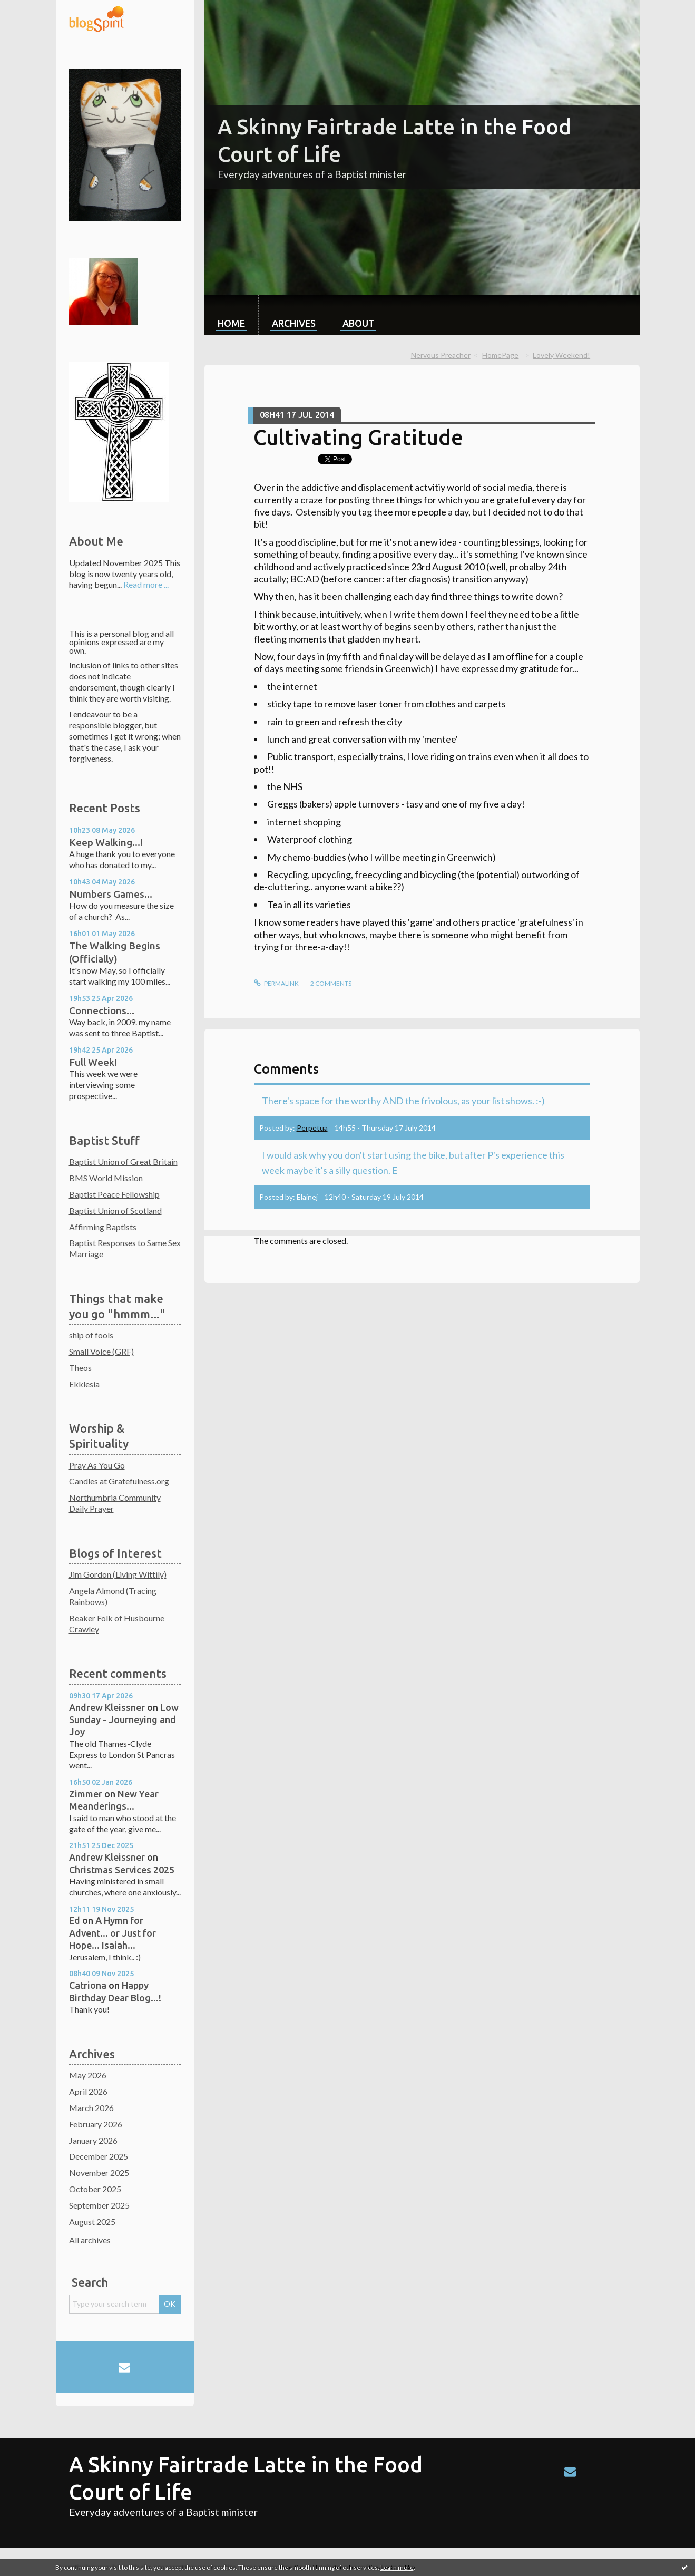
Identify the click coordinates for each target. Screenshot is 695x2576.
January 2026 (93, 2140)
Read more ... (146, 584)
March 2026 (91, 2108)
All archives (90, 2240)
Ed (74, 1920)
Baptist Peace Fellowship (114, 1194)
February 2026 (95, 2124)
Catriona (87, 1985)
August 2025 (92, 2222)
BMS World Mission (106, 1178)
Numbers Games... (110, 894)
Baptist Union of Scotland (115, 1211)
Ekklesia (84, 1384)
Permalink (276, 983)
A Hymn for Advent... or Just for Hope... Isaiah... (112, 1932)
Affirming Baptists (102, 1227)
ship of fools (91, 1335)
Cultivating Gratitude (358, 437)
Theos (80, 1368)
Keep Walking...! (106, 842)
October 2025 (95, 2189)
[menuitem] (231, 315)
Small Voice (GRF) (101, 1351)
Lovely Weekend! (561, 355)
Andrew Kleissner (107, 1707)
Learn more (397, 2567)
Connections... (101, 1010)
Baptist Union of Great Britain (123, 1161)
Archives (294, 323)
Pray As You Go (97, 1465)
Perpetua (312, 1127)
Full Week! (93, 1062)
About (358, 323)
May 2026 (87, 2075)
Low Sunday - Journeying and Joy (124, 1719)
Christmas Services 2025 (121, 1869)
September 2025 (99, 2205)
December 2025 (98, 2156)
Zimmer (85, 1793)
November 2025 (99, 2172)
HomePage (500, 355)
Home (231, 323)
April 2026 (88, 2091)
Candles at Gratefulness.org (119, 1481)
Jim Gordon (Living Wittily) (118, 1574)
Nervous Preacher (441, 355)
